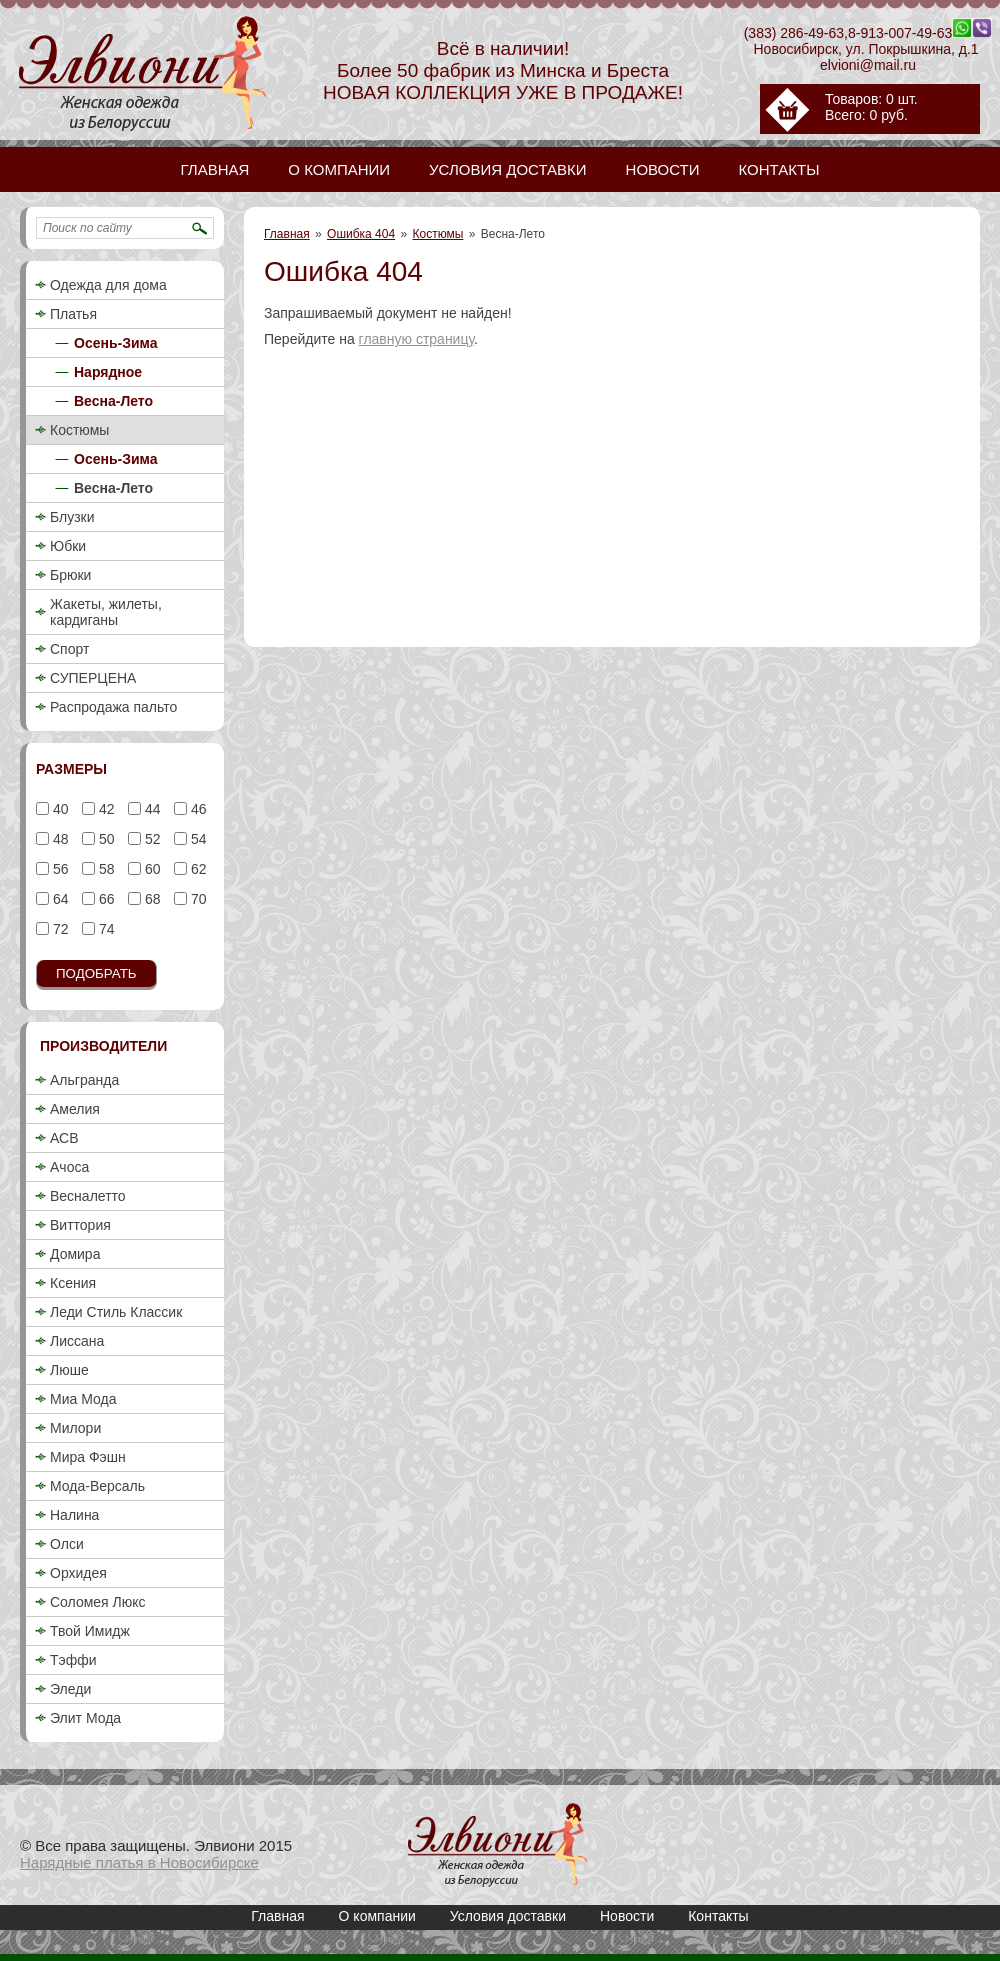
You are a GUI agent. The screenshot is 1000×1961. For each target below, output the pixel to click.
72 (58, 929)
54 (196, 839)
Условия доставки (508, 1916)
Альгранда (84, 1080)
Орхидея (78, 1573)
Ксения (73, 1283)
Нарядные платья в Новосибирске (139, 1862)
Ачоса (69, 1167)
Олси (67, 1544)
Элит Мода (85, 1718)
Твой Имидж (90, 1631)
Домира (75, 1254)
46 (196, 809)
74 (104, 929)
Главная (287, 234)
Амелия (75, 1109)
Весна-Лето (113, 401)
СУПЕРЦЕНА (93, 678)
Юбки (68, 546)
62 (196, 869)
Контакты (718, 1916)
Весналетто (88, 1196)
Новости (627, 1916)
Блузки (72, 517)
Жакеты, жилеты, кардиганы (106, 612)
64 (58, 899)
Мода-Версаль (97, 1486)
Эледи (70, 1689)
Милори (75, 1428)
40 (58, 809)
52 (150, 839)
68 (150, 899)
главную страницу (416, 339)
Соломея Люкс (98, 1602)
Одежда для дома (108, 285)
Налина (74, 1515)
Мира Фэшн (88, 1457)
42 (104, 809)
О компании (377, 1916)
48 (58, 839)
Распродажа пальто (113, 707)
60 (150, 869)
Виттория (80, 1225)
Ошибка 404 (361, 234)
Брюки (70, 575)
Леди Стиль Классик (116, 1312)
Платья (73, 314)
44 (150, 809)
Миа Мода (83, 1399)
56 (58, 869)
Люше (69, 1370)
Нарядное (108, 372)
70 (196, 899)
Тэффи (73, 1660)
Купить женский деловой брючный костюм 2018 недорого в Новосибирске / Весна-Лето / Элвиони (498, 1845)
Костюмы (438, 234)
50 (104, 839)
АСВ (64, 1138)
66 (104, 899)
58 (104, 869)
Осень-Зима (116, 343)
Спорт (69, 649)
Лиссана (77, 1341)
